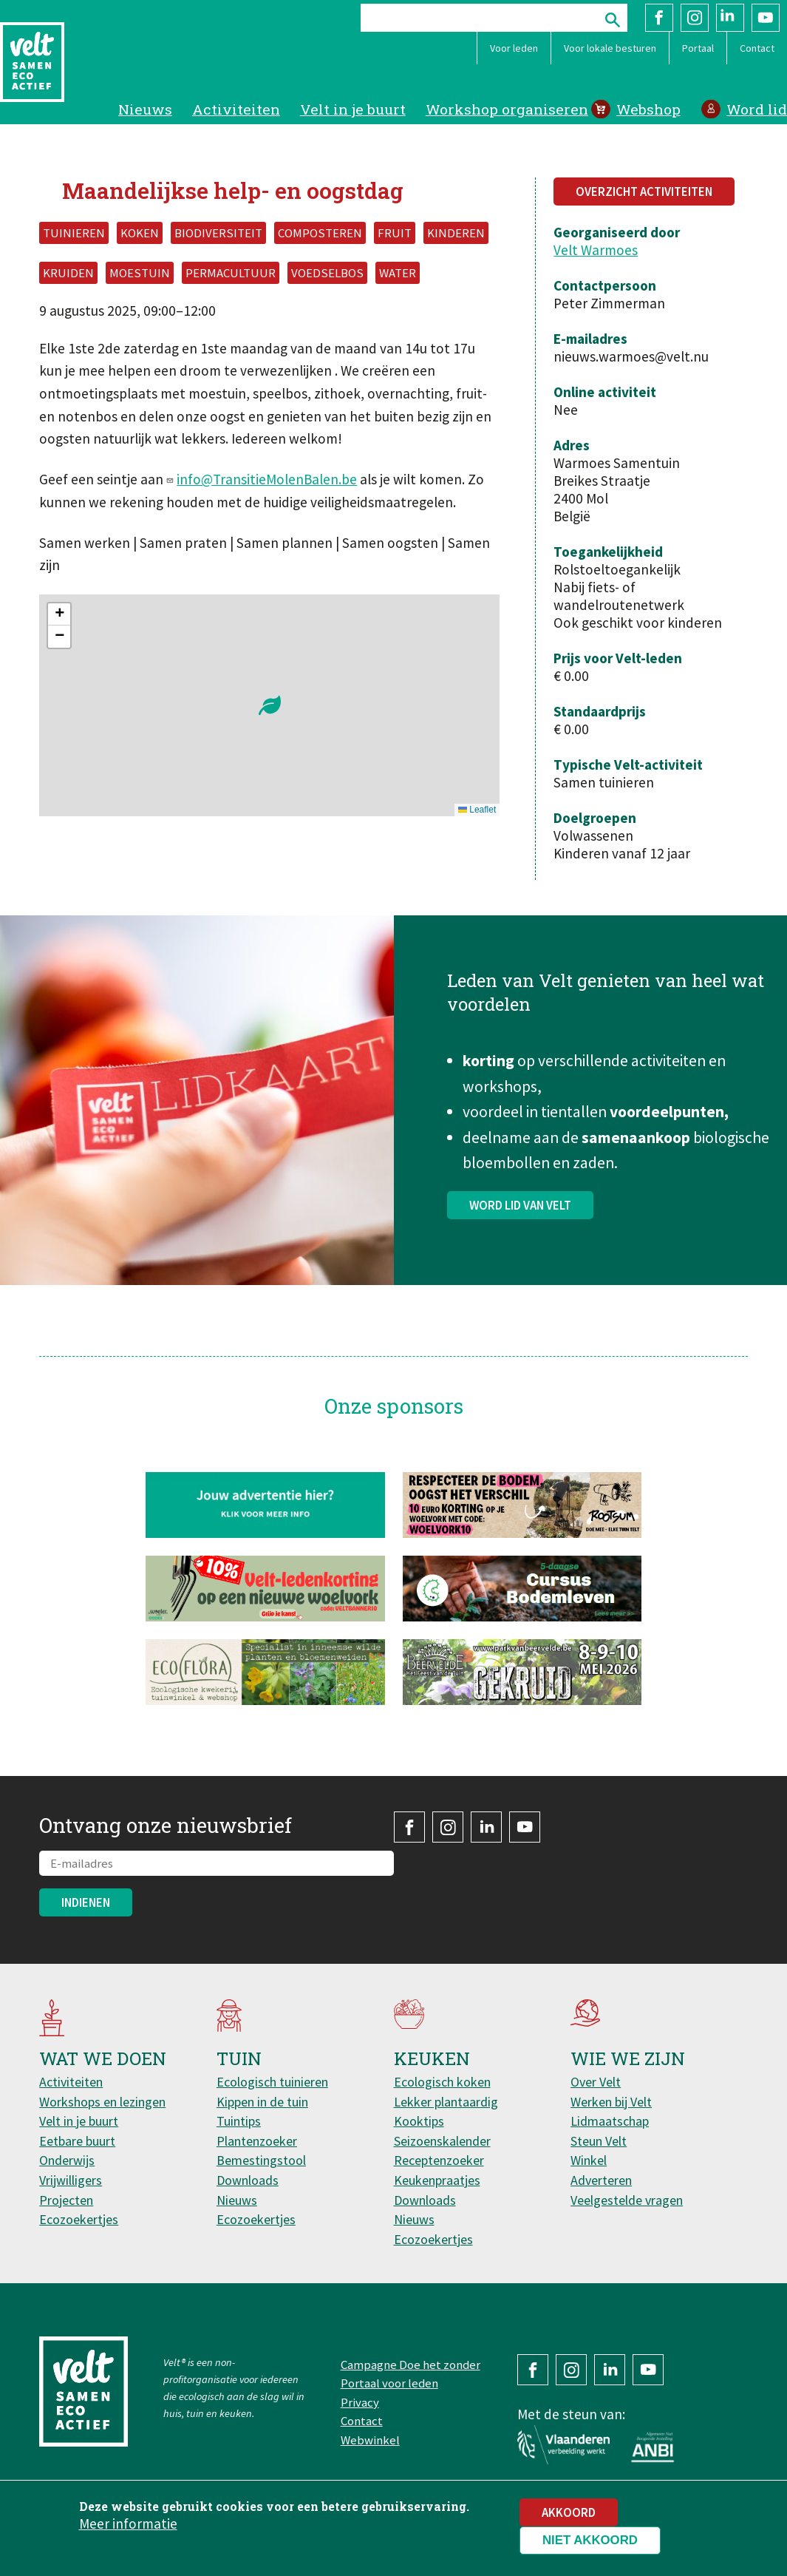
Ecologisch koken (442, 2081)
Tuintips (239, 2120)
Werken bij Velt (611, 2101)
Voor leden (514, 48)
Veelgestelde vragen (626, 2200)
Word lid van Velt (520, 1242)
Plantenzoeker (257, 2140)
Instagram (695, 18)
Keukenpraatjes (437, 2180)
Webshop (648, 109)
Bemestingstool (261, 2160)
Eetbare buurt (77, 2140)
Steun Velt (598, 2140)
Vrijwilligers (70, 2180)
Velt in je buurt (353, 109)
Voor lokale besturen (610, 48)
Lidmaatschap (609, 2120)
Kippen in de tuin (262, 2101)
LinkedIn (730, 18)
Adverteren (601, 2180)
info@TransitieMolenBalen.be (267, 479)
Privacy (360, 2402)
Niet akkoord (590, 2540)
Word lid (756, 109)
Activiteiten (236, 109)
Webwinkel (370, 2440)
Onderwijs (67, 2160)
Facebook (659, 18)
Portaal (698, 48)
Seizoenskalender (442, 2140)
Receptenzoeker (439, 2160)
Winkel (588, 2160)
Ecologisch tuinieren (272, 2081)
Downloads (248, 2180)
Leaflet (477, 809)
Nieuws (145, 109)
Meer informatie (128, 2523)
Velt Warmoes (595, 250)
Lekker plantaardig (446, 2101)
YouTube (766, 18)
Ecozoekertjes (78, 2219)
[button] (270, 705)
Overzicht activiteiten (644, 191)
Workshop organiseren (507, 109)
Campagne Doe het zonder (410, 2364)
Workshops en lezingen (102, 2101)
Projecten (66, 2200)
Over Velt (595, 2081)
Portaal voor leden (389, 2383)
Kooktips (419, 2120)
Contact (757, 48)
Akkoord (569, 2512)
